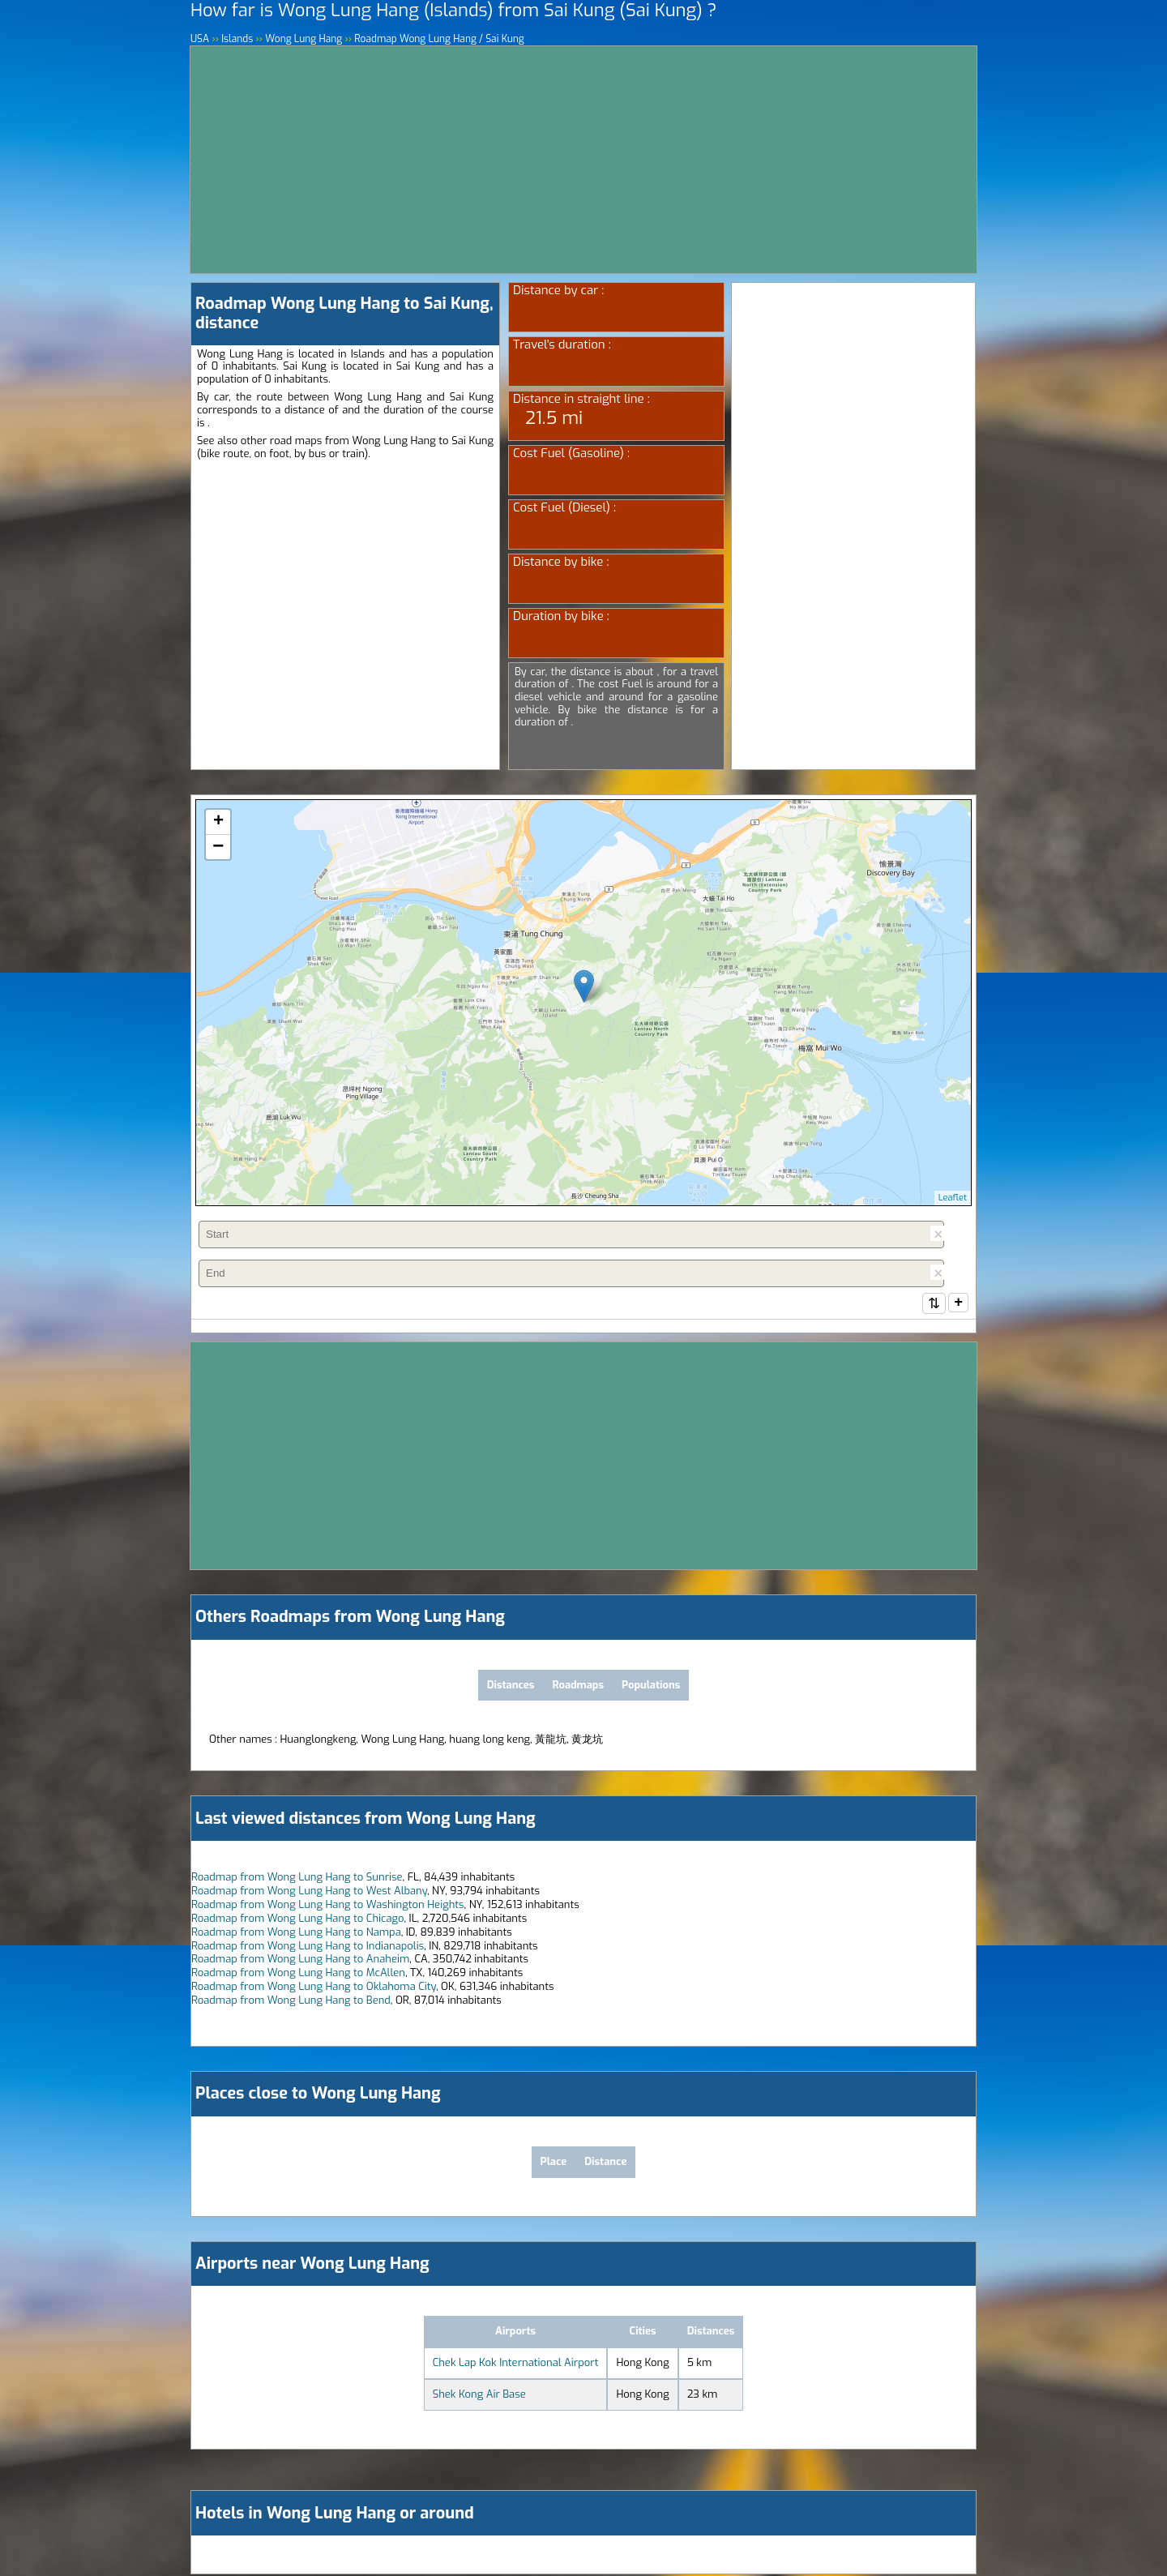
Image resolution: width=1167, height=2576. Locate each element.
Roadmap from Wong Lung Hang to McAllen (298, 1974)
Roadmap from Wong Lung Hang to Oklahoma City (313, 1988)
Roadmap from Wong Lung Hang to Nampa (296, 1934)
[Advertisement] (583, 159)
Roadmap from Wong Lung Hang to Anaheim (300, 1960)
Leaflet (952, 1198)
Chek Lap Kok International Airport (516, 2364)
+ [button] (218, 822)
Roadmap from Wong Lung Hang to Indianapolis (307, 1947)
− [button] (218, 847)
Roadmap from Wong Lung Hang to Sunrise (297, 1878)
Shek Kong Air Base (479, 2396)
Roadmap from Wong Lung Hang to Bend (291, 2002)
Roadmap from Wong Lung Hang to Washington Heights (327, 1906)
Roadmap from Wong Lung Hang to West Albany (309, 1892)
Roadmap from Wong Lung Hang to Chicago (297, 1920)
